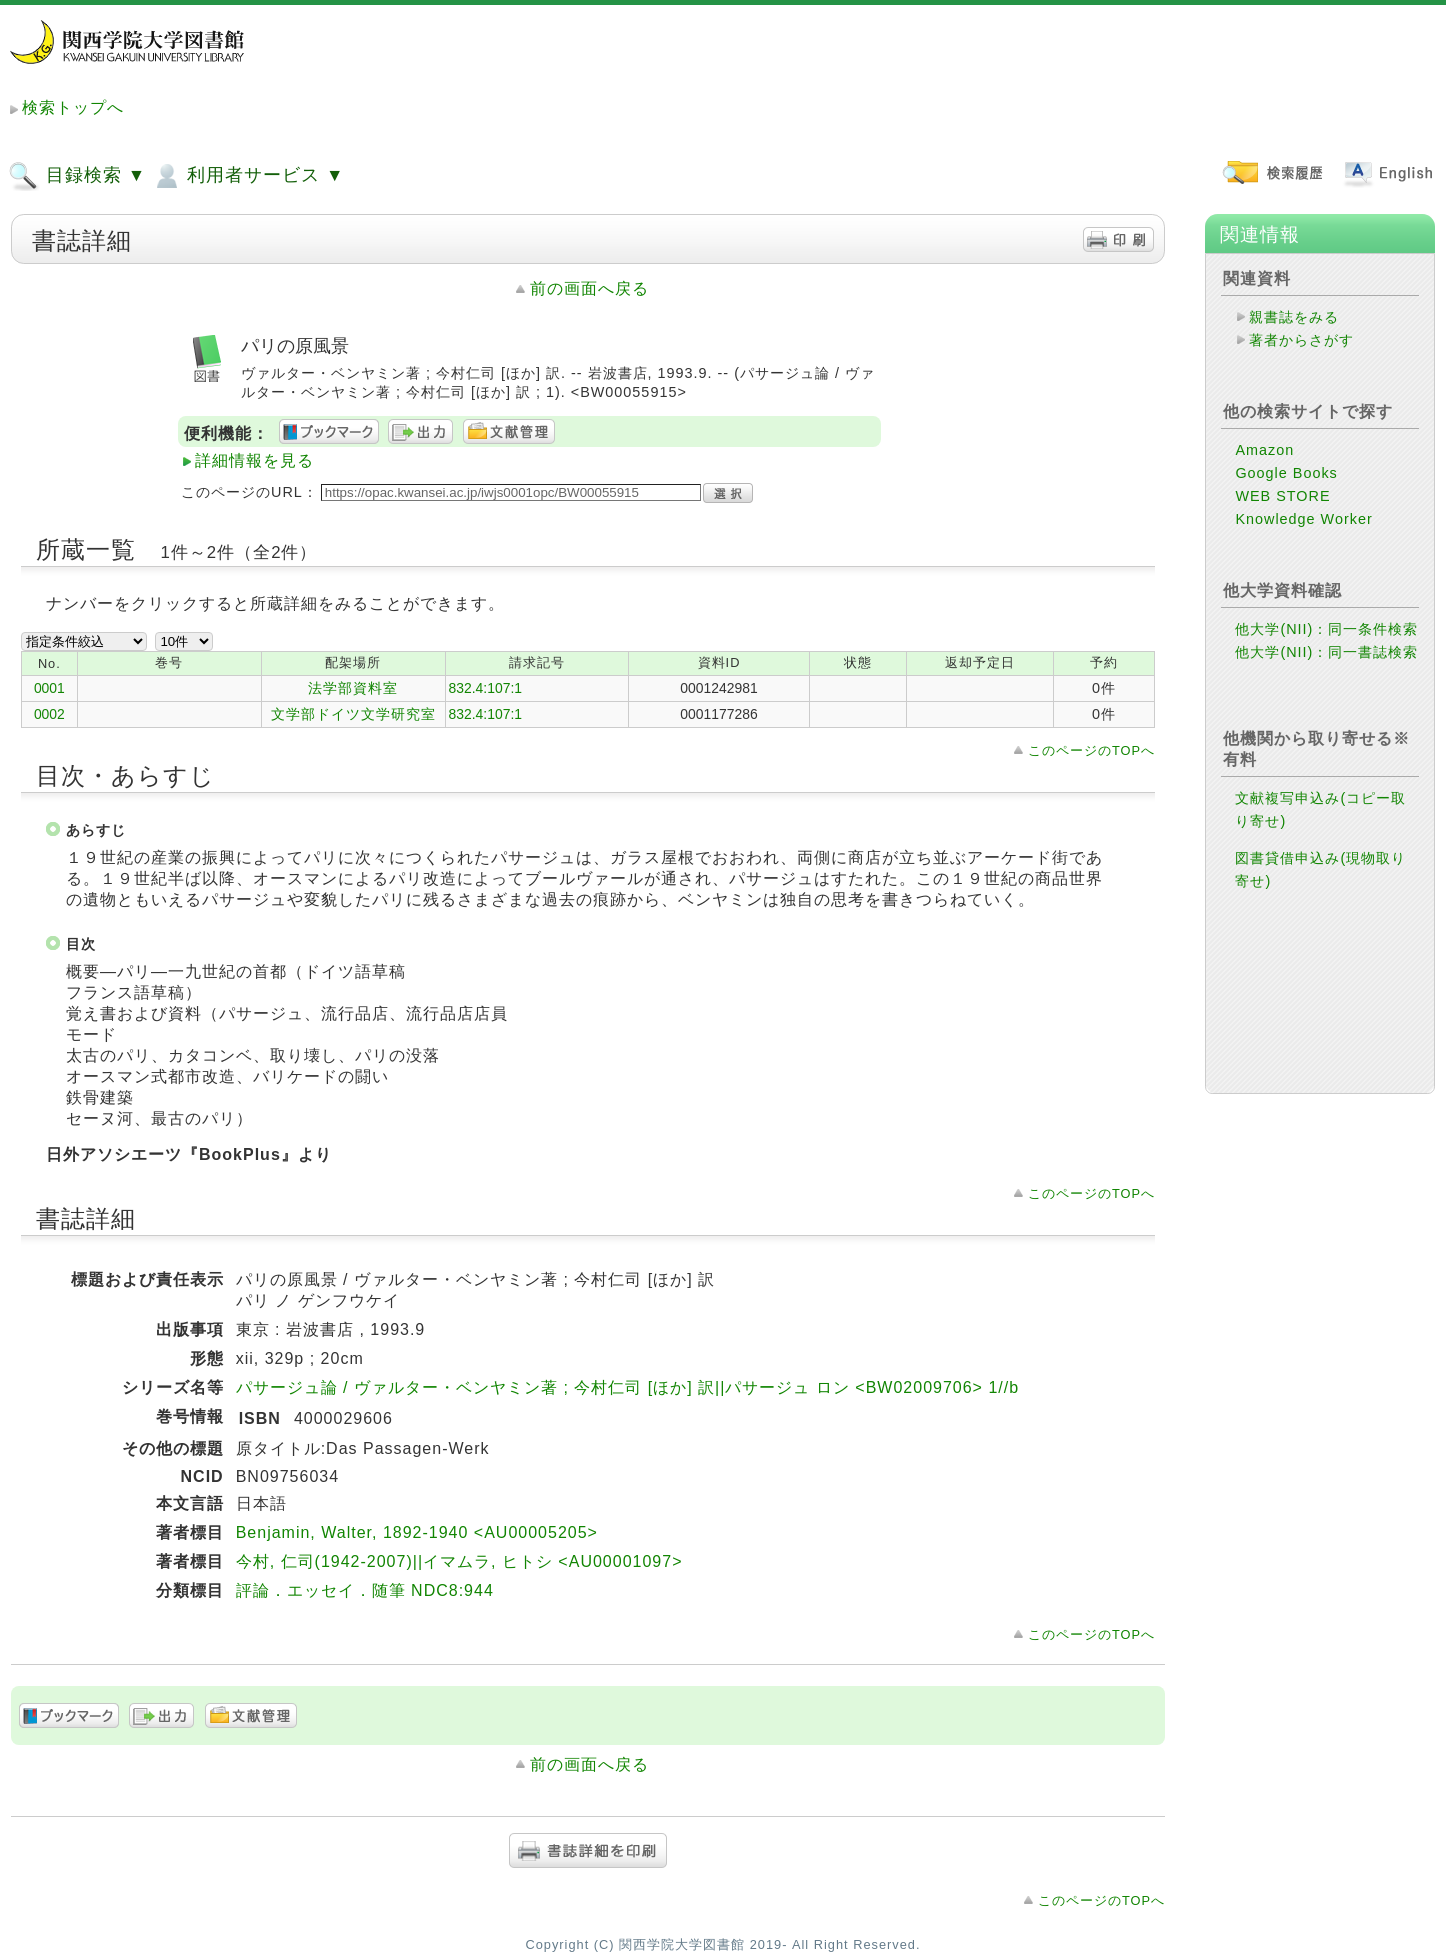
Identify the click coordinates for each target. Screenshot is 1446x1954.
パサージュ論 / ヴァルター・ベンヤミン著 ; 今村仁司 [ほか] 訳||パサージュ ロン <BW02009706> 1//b (627, 1387)
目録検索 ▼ (77, 176)
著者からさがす (1301, 340)
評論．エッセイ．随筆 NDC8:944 (365, 1590)
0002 (49, 714)
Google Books (1286, 473)
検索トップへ (73, 107)
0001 (49, 688)
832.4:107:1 (485, 688)
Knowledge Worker (1303, 519)
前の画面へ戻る (589, 288)
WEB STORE (1282, 496)
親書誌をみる (1294, 317)
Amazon (1264, 450)
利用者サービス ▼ (247, 176)
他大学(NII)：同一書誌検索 (1326, 652)
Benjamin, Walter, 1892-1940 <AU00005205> (417, 1532)
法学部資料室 (353, 688)
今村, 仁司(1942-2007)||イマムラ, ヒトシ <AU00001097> (459, 1561)
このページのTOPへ (1091, 750)
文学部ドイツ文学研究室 (353, 714)
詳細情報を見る (254, 460)
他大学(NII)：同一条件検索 (1326, 629)
